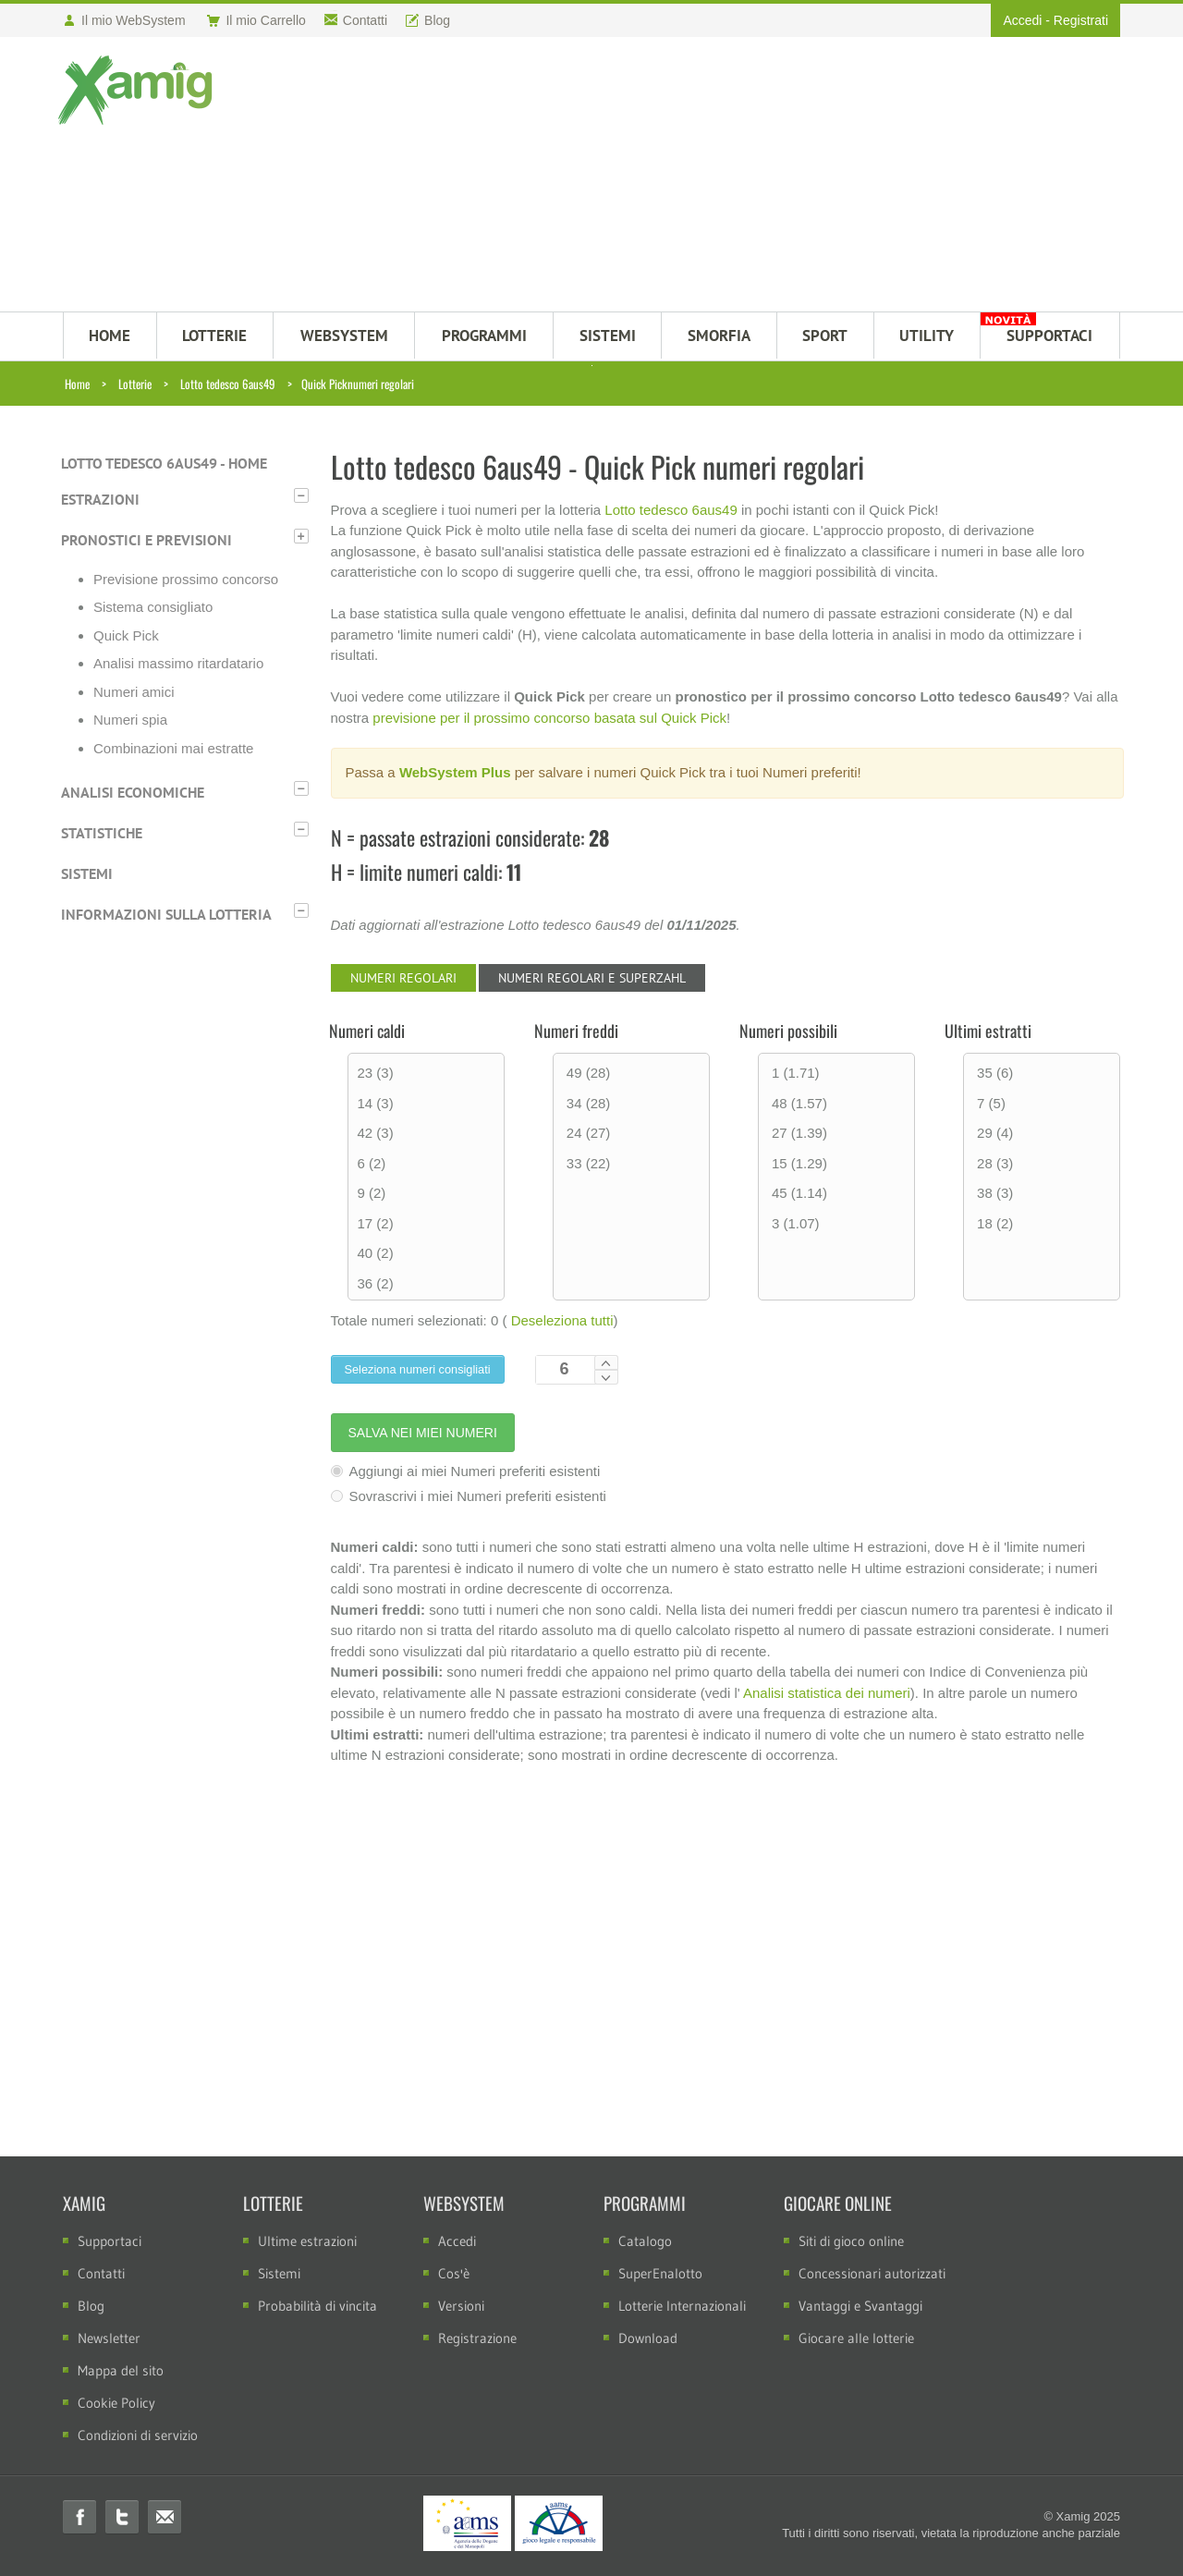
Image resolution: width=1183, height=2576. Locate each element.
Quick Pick (126, 635)
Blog (91, 2305)
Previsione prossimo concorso (185, 579)
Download (647, 2338)
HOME (109, 335)
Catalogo (645, 2241)
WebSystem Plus (455, 772)
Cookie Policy (116, 2402)
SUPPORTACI (1049, 335)
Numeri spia (130, 719)
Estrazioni (100, 499)
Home (77, 383)
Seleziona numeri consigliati (418, 1369)
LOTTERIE (214, 335)
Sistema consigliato (153, 607)
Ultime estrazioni (307, 2241)
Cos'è (454, 2273)
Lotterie (135, 383)
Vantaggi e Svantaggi (860, 2305)
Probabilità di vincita (317, 2305)
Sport (825, 335)
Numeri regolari (403, 978)
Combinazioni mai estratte (173, 748)
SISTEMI (607, 335)
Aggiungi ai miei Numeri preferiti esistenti (466, 1471)
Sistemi (87, 873)
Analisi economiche (132, 792)
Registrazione (477, 2338)
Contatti (101, 2273)
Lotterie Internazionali (682, 2305)
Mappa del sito (121, 2370)
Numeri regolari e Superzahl (592, 978)
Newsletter (109, 2338)
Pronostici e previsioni (146, 540)
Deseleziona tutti (562, 1320)
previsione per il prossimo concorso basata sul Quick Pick (549, 718)
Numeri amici (134, 692)
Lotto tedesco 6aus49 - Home (164, 463)
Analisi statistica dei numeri (826, 1693)
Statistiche (101, 833)
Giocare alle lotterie (856, 2338)
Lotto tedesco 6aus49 (227, 383)
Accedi (1022, 20)
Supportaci (109, 2241)
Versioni (461, 2305)
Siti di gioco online (851, 2241)
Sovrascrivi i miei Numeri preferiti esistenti (468, 1496)
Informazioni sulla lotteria (166, 914)
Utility (926, 335)
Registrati (1081, 20)
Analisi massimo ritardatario (178, 663)
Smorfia (719, 335)
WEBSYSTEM (344, 335)
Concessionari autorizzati (872, 2273)
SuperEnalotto (660, 2273)
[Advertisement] (681, 176)
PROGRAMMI (484, 335)
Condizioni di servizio (138, 2435)
